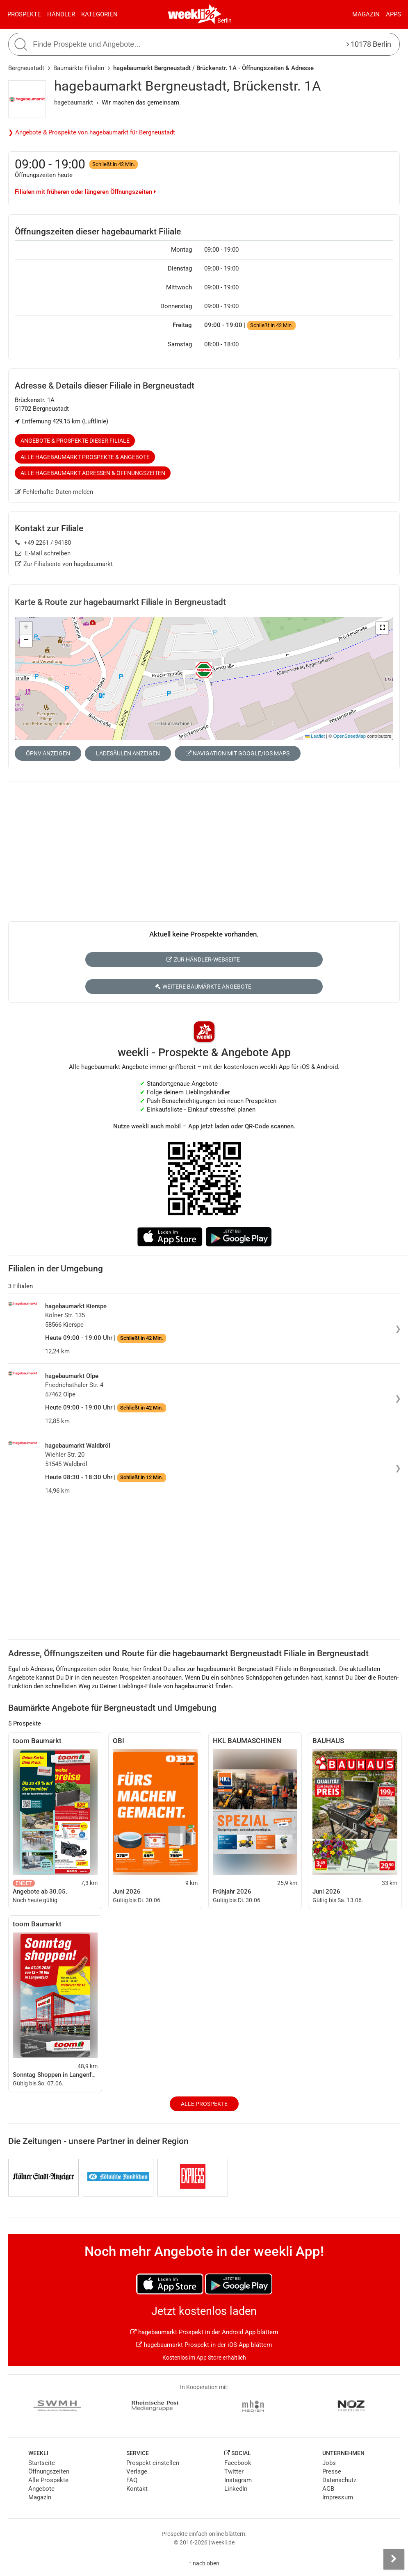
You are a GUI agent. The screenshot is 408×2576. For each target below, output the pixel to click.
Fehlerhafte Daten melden (54, 492)
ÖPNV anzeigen (48, 753)
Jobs (329, 2463)
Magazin (366, 14)
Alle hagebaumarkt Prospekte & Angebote (85, 457)
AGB (328, 2488)
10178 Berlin (368, 44)
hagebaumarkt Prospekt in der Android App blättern (204, 2332)
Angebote (41, 2488)
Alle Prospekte (204, 2104)
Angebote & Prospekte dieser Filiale (75, 440)
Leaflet (315, 736)
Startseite (41, 2463)
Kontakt (137, 2488)
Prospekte (24, 14)
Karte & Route (120, 602)
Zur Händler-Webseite (203, 959)
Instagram (238, 2480)
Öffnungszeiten (48, 2471)
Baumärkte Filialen (78, 68)
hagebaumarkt (73, 102)
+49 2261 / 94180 (43, 542)
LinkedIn (235, 2488)
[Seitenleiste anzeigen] (393, 2559)
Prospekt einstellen (152, 2463)
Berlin (224, 20)
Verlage (136, 2471)
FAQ (131, 2480)
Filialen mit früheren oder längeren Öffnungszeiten (85, 192)
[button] (382, 628)
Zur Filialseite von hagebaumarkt (64, 564)
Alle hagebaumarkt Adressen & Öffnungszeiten (93, 473)
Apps (393, 14)
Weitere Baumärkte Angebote (203, 986)
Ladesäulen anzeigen (128, 753)
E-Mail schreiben (43, 553)
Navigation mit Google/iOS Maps (237, 753)
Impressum (337, 2497)
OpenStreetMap (349, 736)
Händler (61, 14)
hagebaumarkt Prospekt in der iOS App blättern (204, 2345)
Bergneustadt (26, 68)
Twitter (234, 2471)
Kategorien (99, 14)
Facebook (237, 2463)
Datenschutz (339, 2480)
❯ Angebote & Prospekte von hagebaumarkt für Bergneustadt (91, 132)
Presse (331, 2471)
